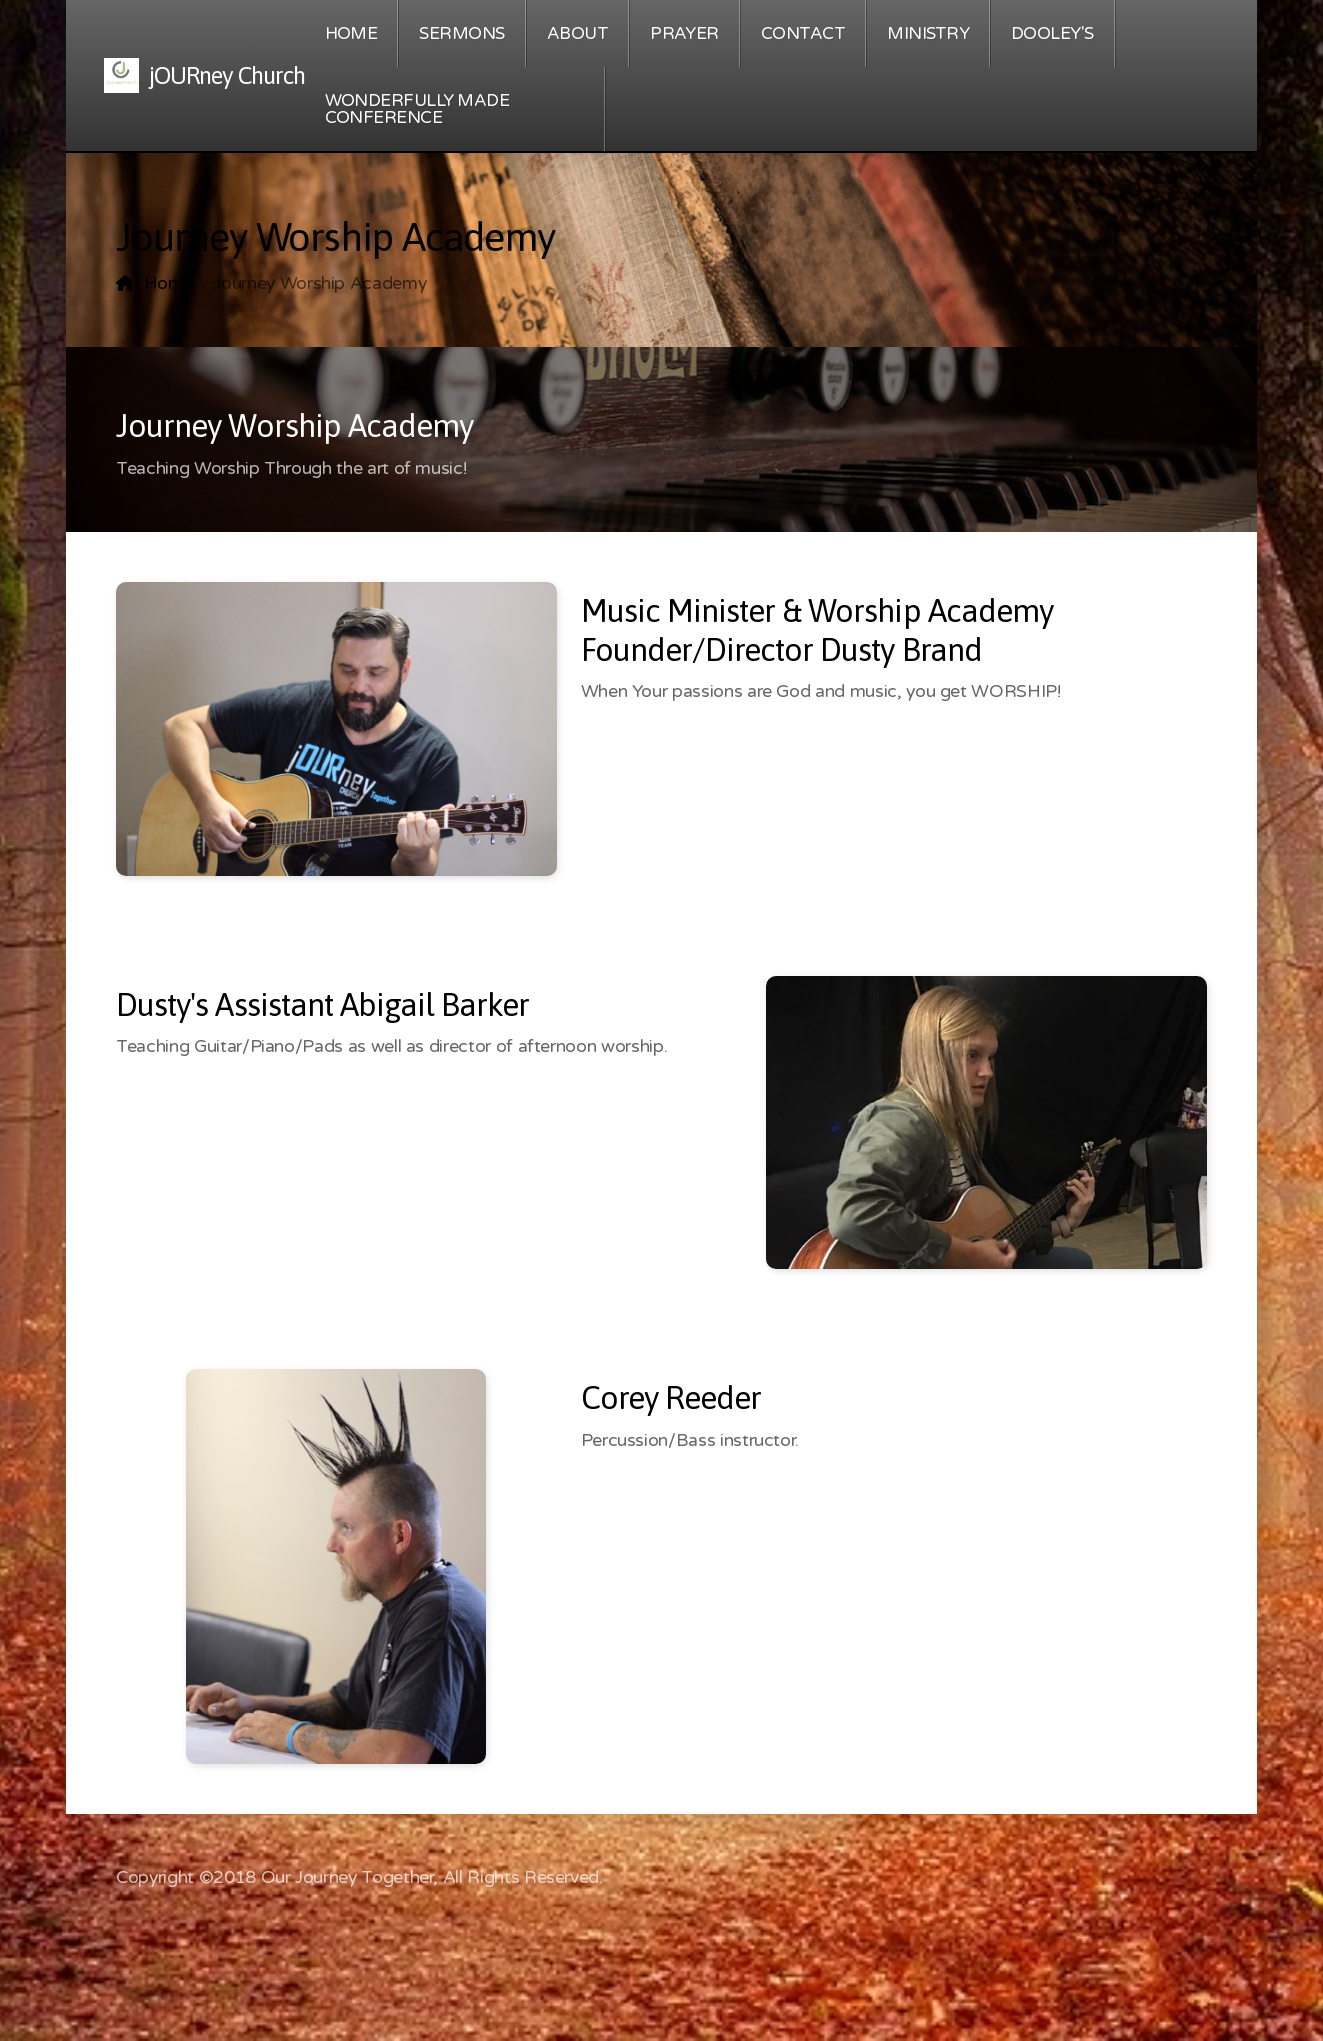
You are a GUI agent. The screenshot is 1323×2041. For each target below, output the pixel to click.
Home (169, 283)
